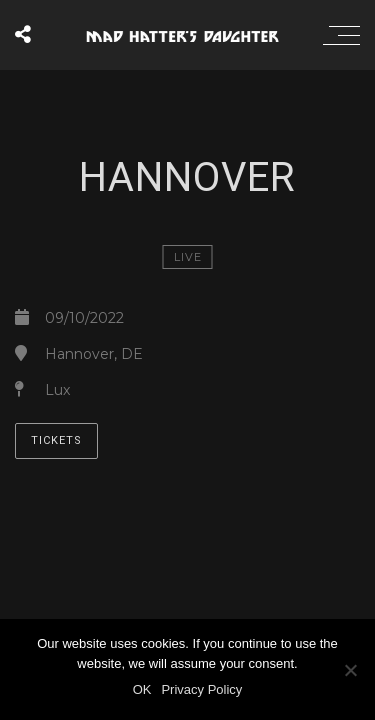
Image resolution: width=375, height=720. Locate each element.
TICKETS (56, 440)
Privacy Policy (201, 689)
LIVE (188, 257)
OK (142, 689)
